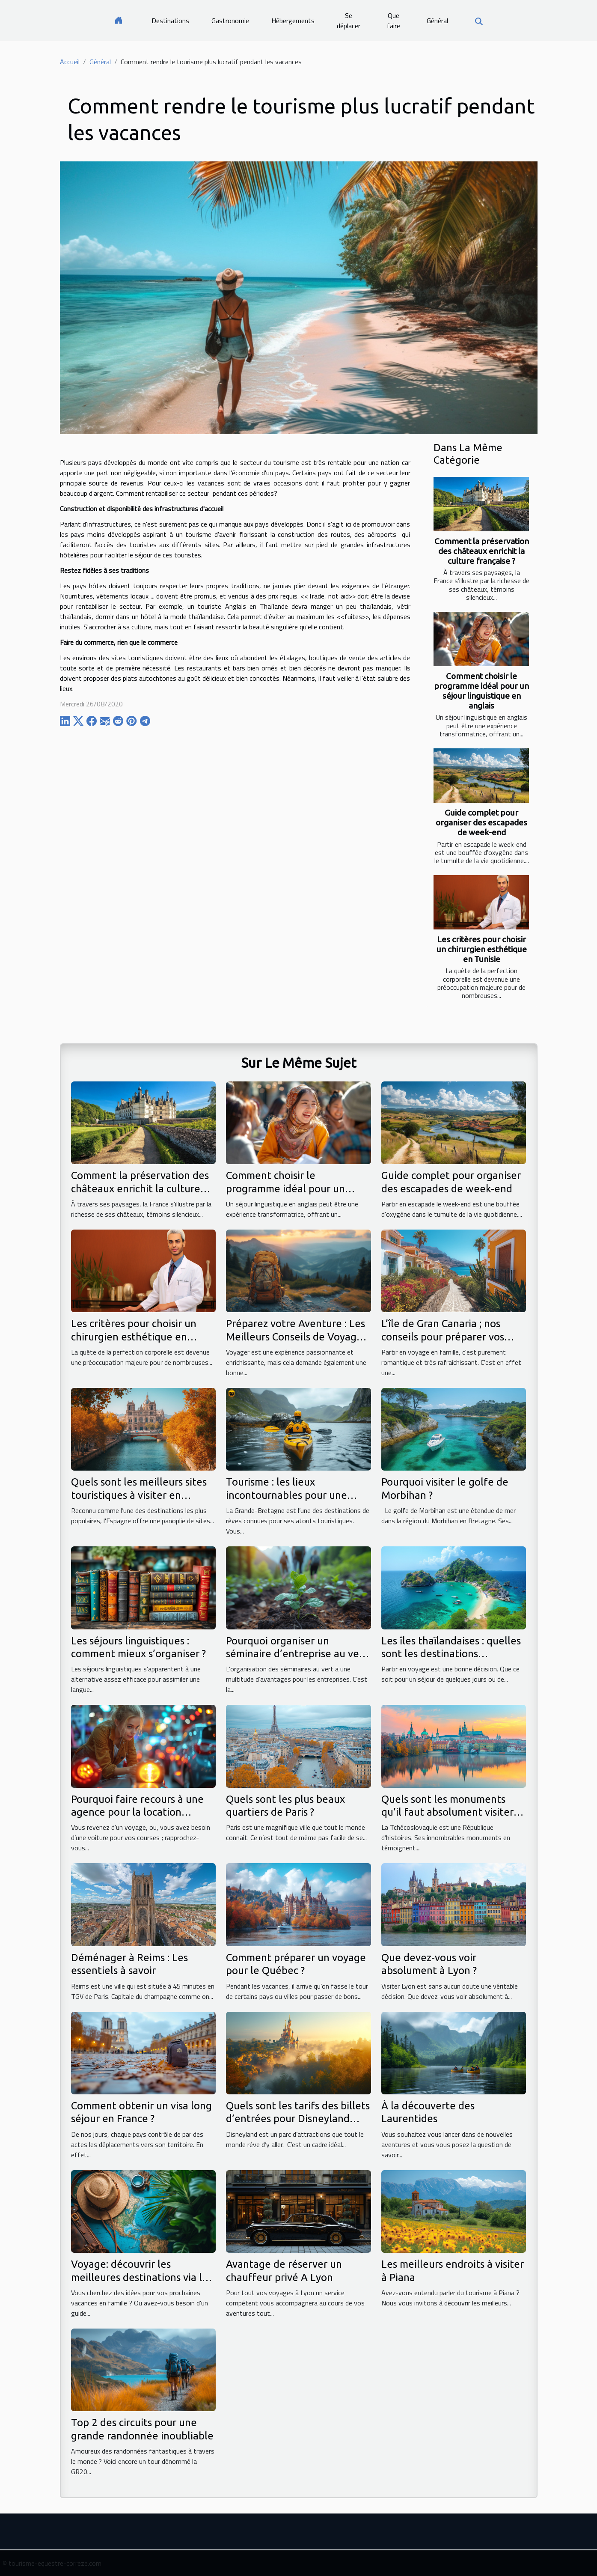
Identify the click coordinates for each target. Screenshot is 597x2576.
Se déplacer (348, 20)
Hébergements (293, 20)
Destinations (170, 20)
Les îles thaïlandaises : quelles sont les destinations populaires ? (451, 1654)
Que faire (393, 20)
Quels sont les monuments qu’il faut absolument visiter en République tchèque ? (447, 1812)
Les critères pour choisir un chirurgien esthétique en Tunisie (482, 949)
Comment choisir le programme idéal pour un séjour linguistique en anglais (481, 690)
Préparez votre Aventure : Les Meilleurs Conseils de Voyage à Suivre (298, 1336)
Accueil (70, 62)
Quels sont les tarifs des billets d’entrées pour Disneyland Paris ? (298, 2119)
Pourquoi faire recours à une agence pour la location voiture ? (137, 1812)
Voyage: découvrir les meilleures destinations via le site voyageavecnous (139, 2277)
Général (437, 20)
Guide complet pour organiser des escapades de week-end (481, 822)
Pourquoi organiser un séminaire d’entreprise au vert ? (296, 1654)
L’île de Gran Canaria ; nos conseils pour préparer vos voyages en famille (442, 1336)
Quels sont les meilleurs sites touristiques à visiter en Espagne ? (139, 1495)
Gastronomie (230, 20)
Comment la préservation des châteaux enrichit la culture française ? (481, 551)
